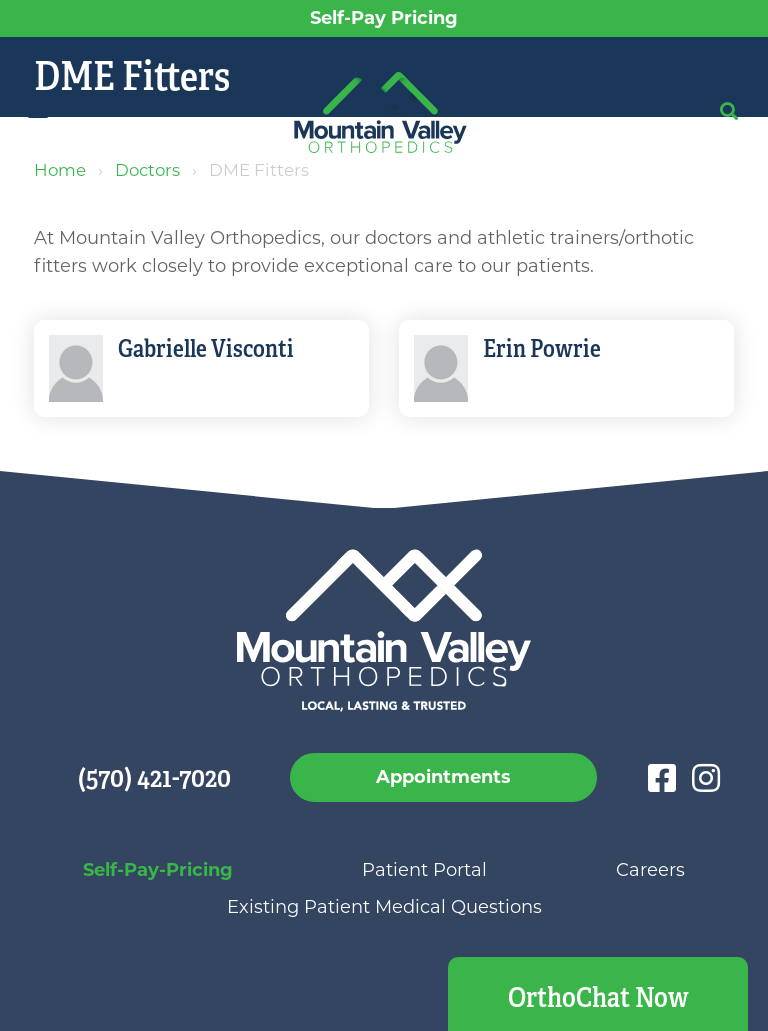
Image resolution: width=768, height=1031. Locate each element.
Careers (650, 870)
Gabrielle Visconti (206, 349)
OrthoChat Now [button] (598, 997)
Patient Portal (424, 870)
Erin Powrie (542, 349)
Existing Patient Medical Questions (384, 907)
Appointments (443, 777)
